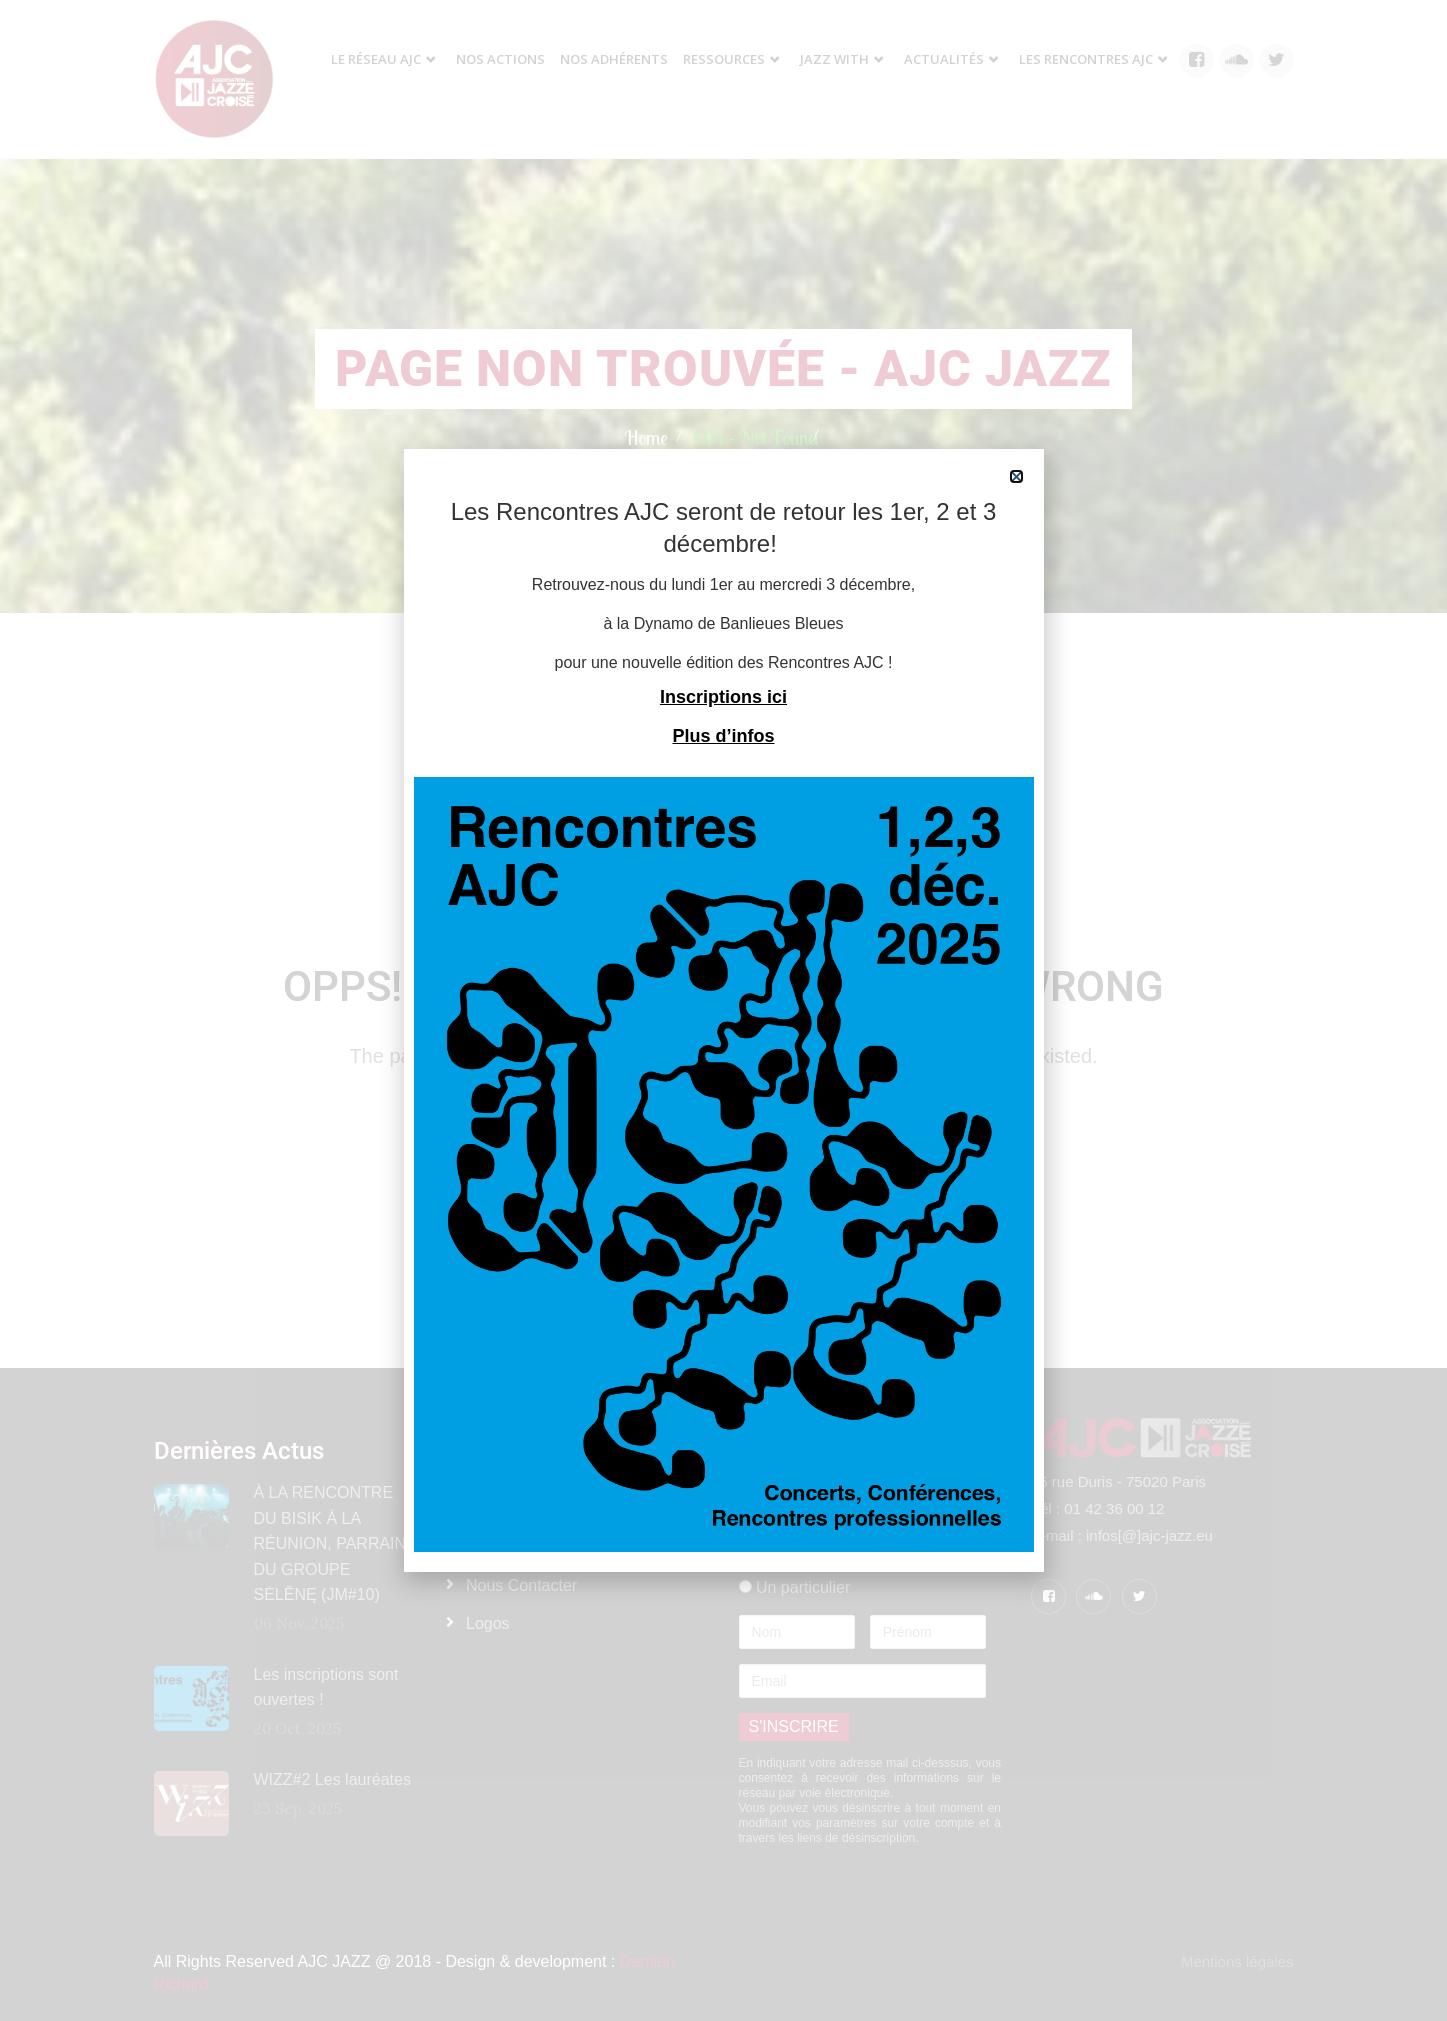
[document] (723, 1010)
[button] (1016, 476)
